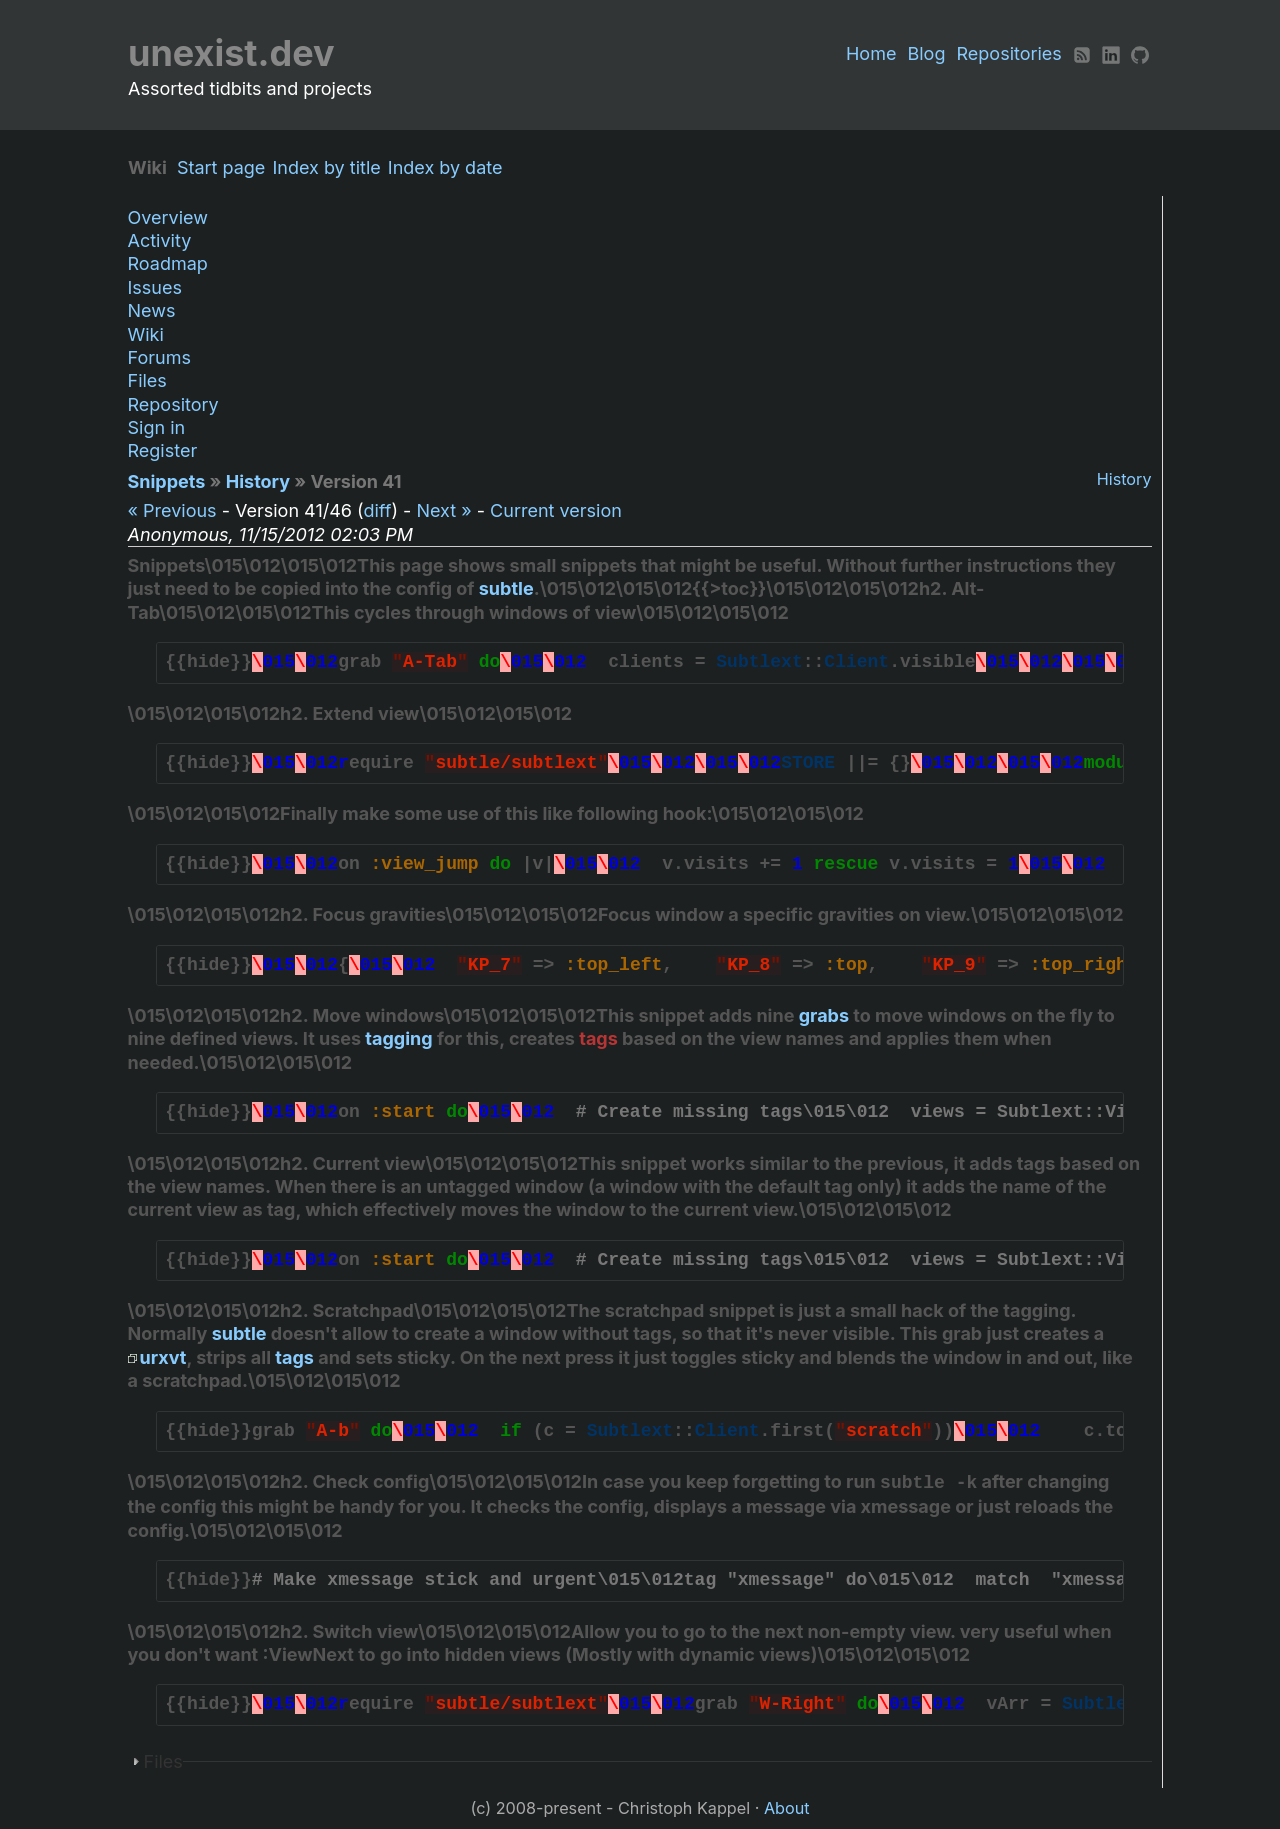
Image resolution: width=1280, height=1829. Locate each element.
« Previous (172, 510)
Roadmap (168, 263)
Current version (556, 510)
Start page (226, 167)
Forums (159, 357)
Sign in (157, 427)
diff (377, 510)
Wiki (146, 334)
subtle (506, 588)
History (1124, 479)
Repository (173, 404)
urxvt (163, 1357)
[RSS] (1082, 53)
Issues (155, 287)
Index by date (450, 167)
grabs (824, 1015)
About (787, 1808)
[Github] (1140, 53)
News (152, 310)
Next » (443, 510)
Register (163, 450)
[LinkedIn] (1111, 53)
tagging (398, 1038)
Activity (160, 240)
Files (147, 380)
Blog (926, 53)
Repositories (1009, 53)
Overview (168, 217)
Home (871, 53)
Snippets (167, 481)
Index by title (331, 167)
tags (598, 1038)
